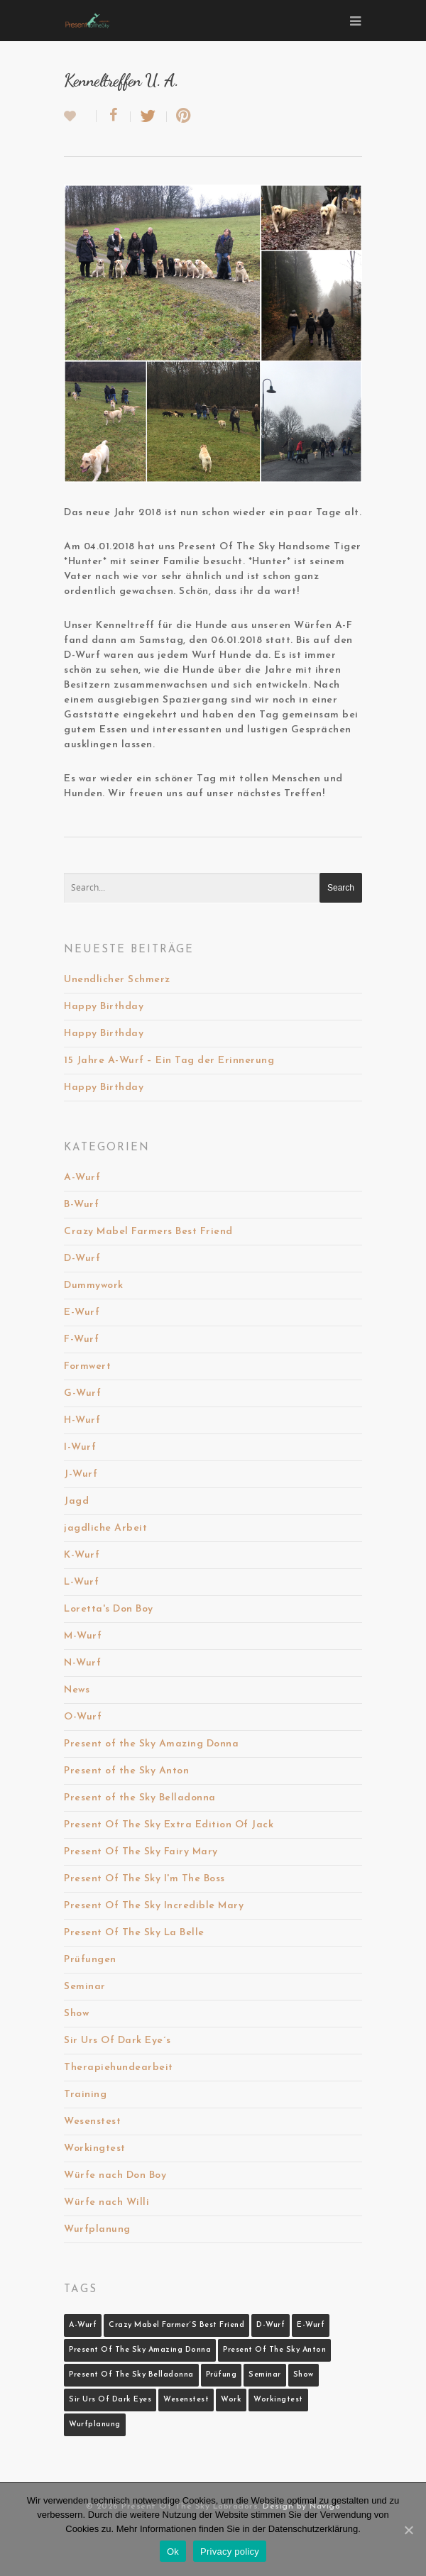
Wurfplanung (97, 2229)
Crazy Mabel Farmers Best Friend (148, 1231)
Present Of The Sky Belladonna (131, 2375)
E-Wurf (81, 1312)
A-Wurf (82, 1177)
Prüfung (221, 2375)
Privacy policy (229, 2551)
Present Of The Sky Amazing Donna (140, 2350)
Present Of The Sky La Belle (134, 1932)
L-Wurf (81, 1582)
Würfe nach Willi (106, 2202)
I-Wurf (80, 1447)
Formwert (87, 1366)
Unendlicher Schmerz (117, 979)
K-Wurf (81, 1555)
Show (76, 2013)
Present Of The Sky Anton (274, 2350)
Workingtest (95, 2148)
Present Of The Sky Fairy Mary (141, 1851)
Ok (173, 2551)
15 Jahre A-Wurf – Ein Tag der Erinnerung (169, 1060)
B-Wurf (81, 1204)
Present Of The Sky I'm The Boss (144, 1878)
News (76, 1690)
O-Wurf (83, 1717)
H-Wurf (82, 1420)
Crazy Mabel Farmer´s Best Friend (176, 2325)
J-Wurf (80, 1474)
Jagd (76, 1501)
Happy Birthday (103, 1006)
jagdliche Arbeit (105, 1528)
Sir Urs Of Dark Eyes (110, 2400)
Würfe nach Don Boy (115, 2175)
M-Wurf (83, 1636)
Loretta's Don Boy (108, 1609)
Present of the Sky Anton (126, 1771)
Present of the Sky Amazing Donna (151, 1744)
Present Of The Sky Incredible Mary (154, 1905)
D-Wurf (82, 1258)
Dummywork (94, 1285)
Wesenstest (92, 2121)
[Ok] (408, 2530)
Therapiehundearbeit (118, 2067)
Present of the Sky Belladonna (140, 1798)
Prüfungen (90, 1959)
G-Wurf (82, 1393)
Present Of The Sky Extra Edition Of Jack (168, 1825)
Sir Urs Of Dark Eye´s (117, 2040)
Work (231, 2400)
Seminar (85, 1986)
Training (85, 2094)
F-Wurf (81, 1339)
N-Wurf (82, 1663)
